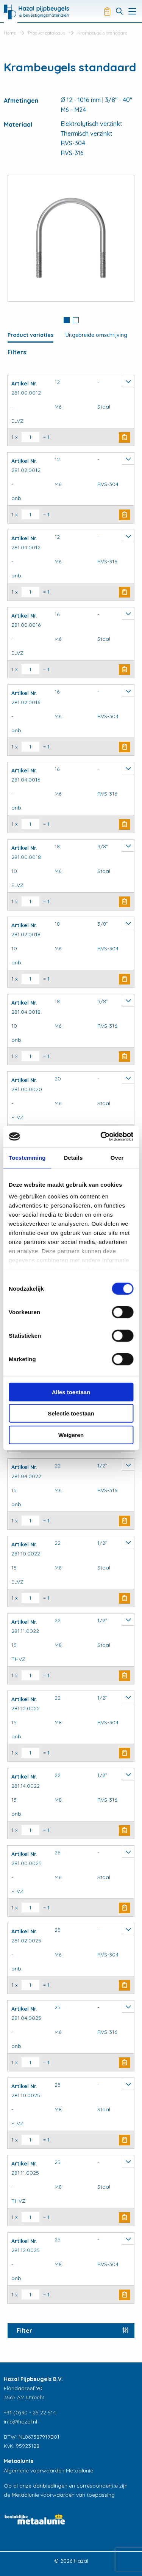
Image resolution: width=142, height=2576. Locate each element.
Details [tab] (73, 1157)
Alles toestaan (71, 1392)
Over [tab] (117, 1157)
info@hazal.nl (20, 2421)
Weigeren (71, 1434)
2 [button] (76, 320)
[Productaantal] (30, 437)
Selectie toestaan (71, 1413)
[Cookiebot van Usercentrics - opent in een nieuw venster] (101, 1137)
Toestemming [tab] (27, 1157)
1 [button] (67, 320)
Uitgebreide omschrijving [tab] (96, 335)
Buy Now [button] (124, 437)
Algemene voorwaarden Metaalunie (48, 2470)
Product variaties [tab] (30, 335)
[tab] (67, 321)
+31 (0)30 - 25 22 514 (30, 2412)
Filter (24, 2330)
